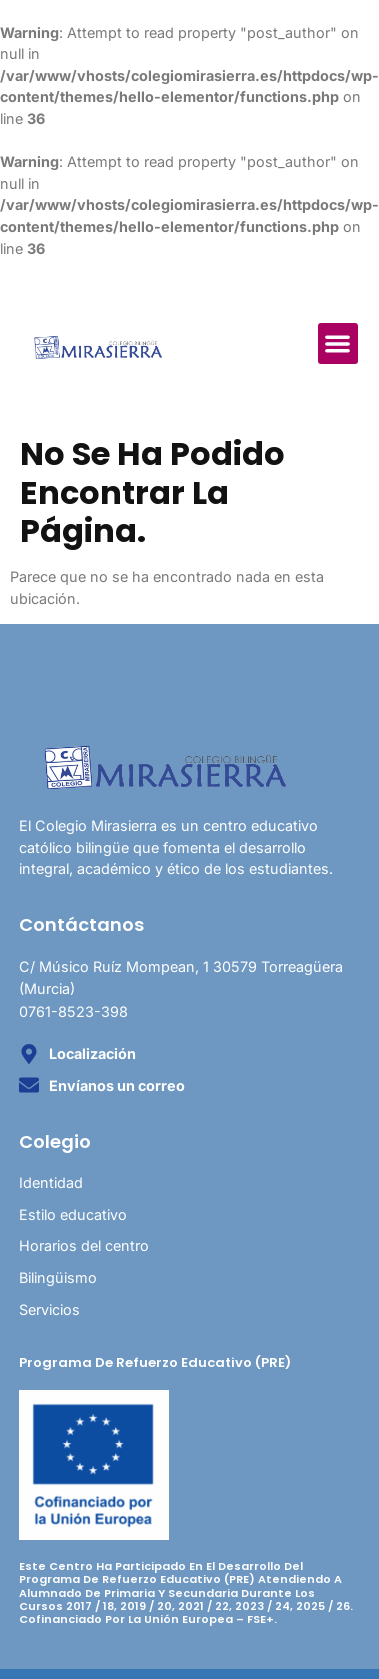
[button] (338, 343)
